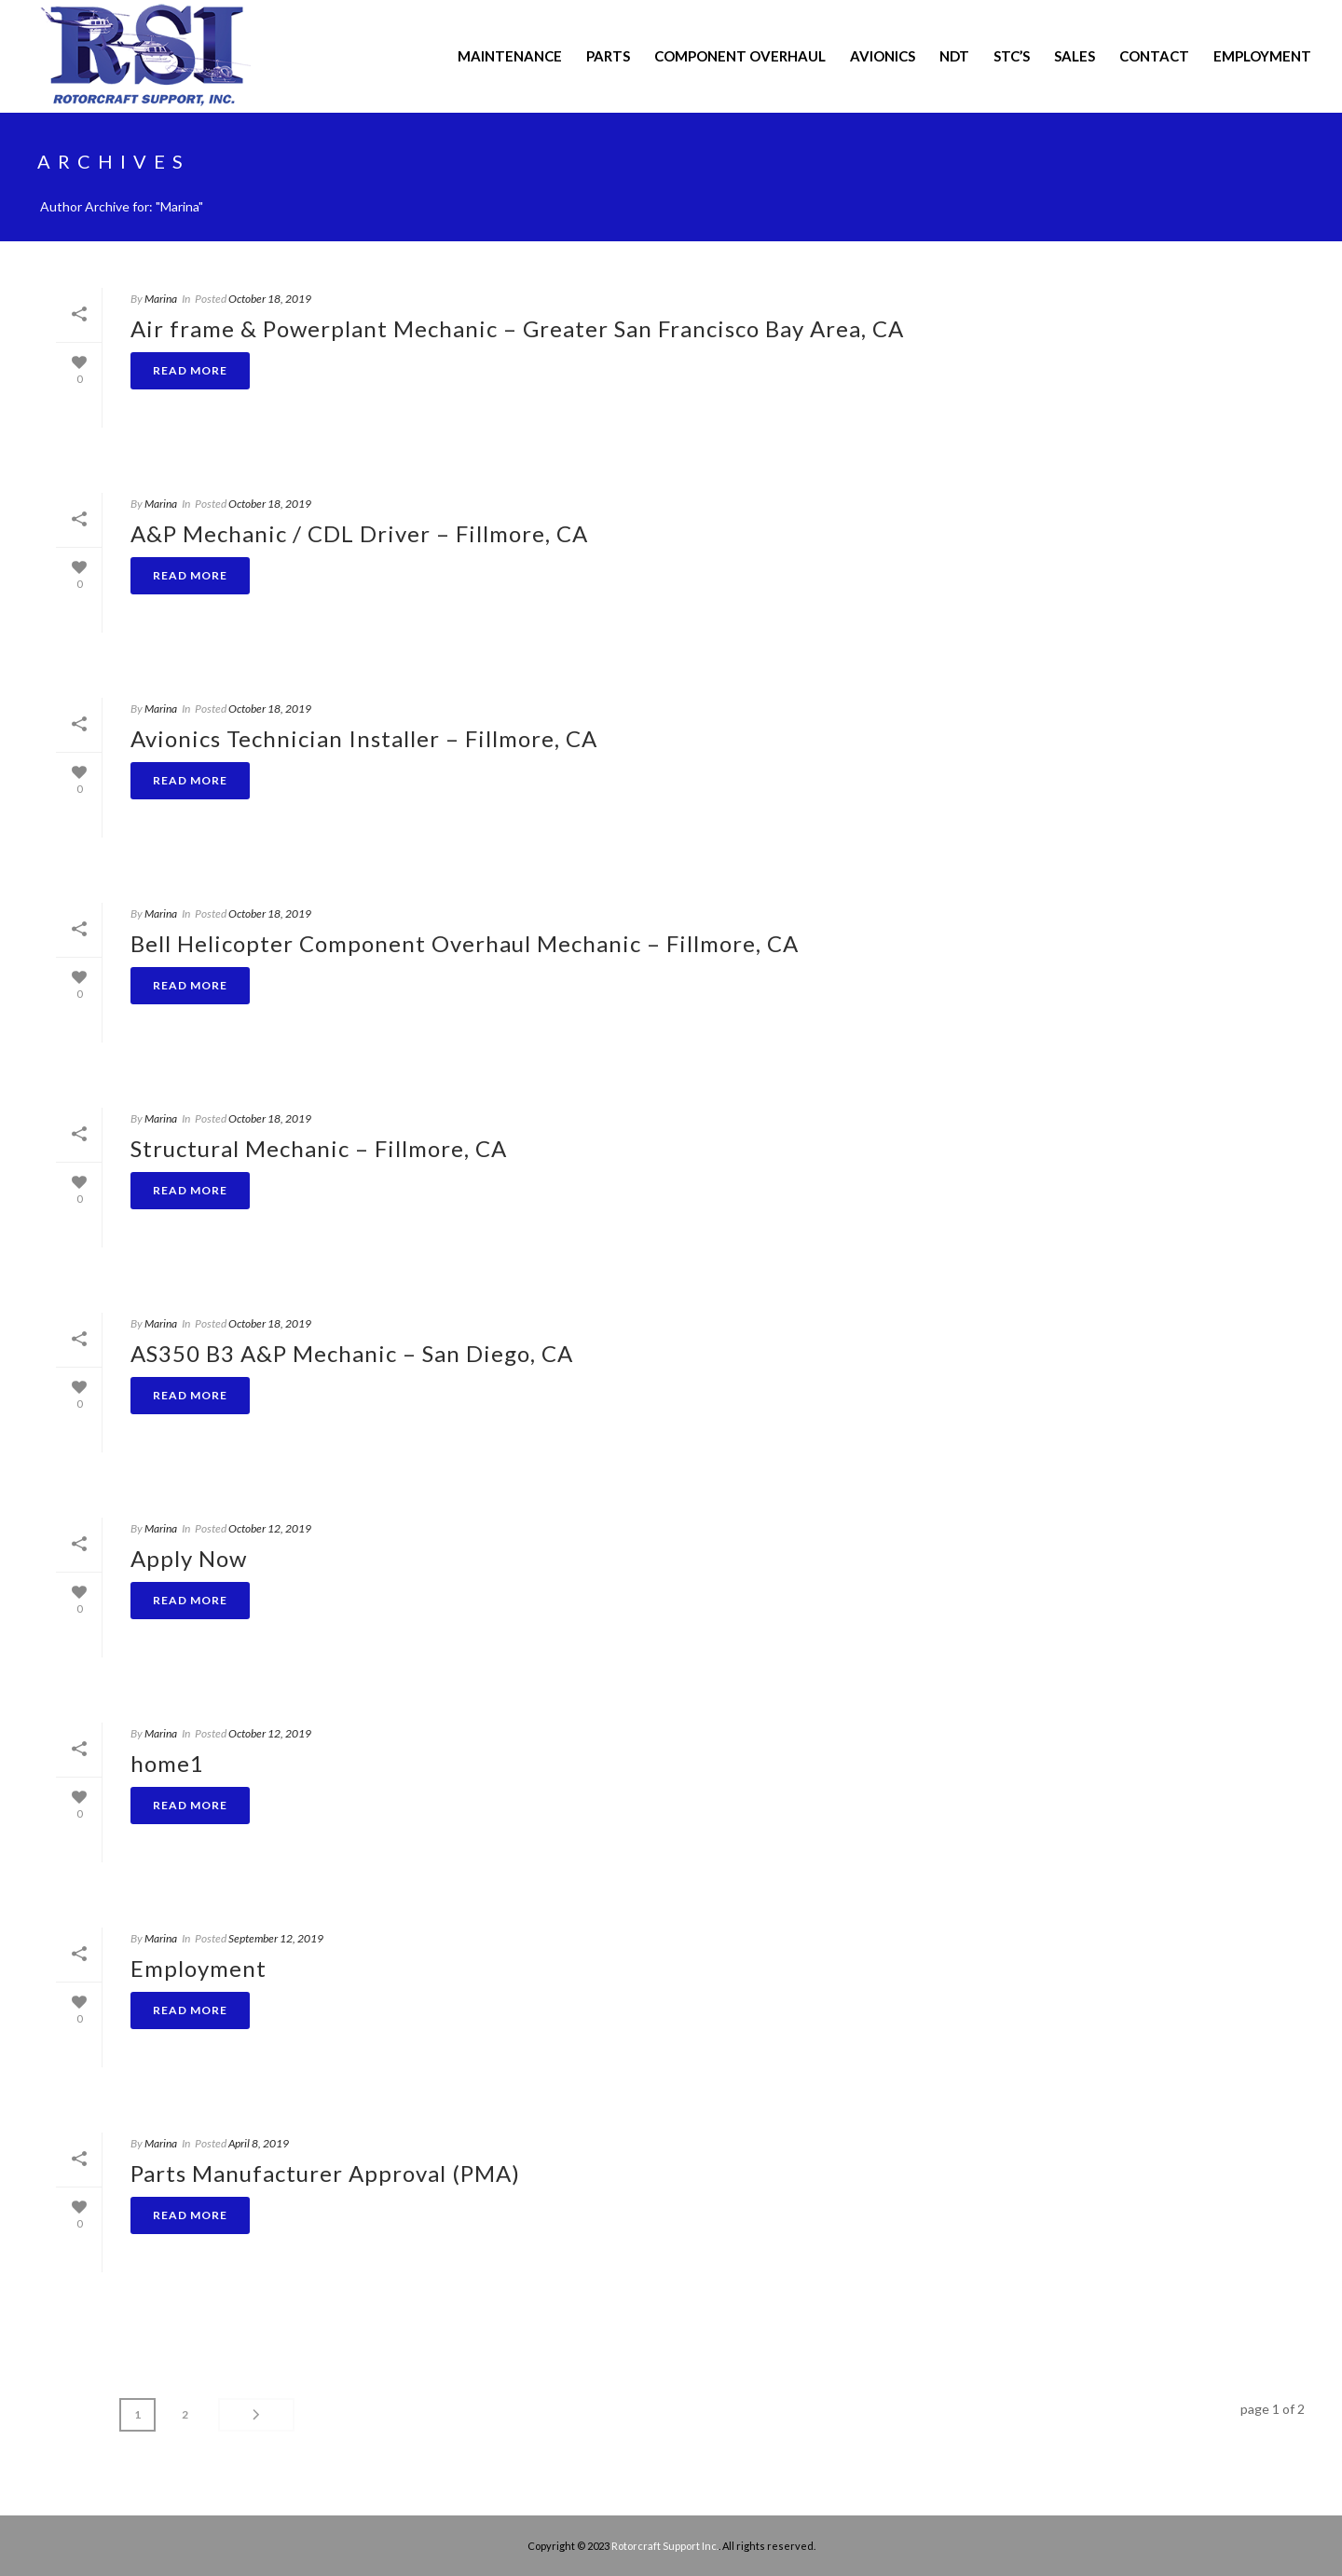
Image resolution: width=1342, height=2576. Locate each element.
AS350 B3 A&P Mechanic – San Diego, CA (351, 1353)
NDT (954, 56)
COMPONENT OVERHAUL (740, 56)
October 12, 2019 (269, 1528)
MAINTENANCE (510, 56)
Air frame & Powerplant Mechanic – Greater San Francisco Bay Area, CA (517, 328)
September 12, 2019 (275, 1938)
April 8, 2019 (258, 2143)
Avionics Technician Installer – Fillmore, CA (363, 738)
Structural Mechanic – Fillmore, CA (318, 1148)
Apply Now (188, 1558)
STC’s (1011, 56)
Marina (160, 299)
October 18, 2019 (269, 299)
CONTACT (1154, 56)
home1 (167, 1763)
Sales (1074, 56)
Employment (1262, 56)
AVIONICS (882, 56)
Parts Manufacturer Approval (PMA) (325, 2173)
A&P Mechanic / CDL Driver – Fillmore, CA (359, 533)
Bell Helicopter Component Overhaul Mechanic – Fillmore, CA (464, 943)
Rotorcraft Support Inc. (665, 2546)
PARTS (608, 56)
